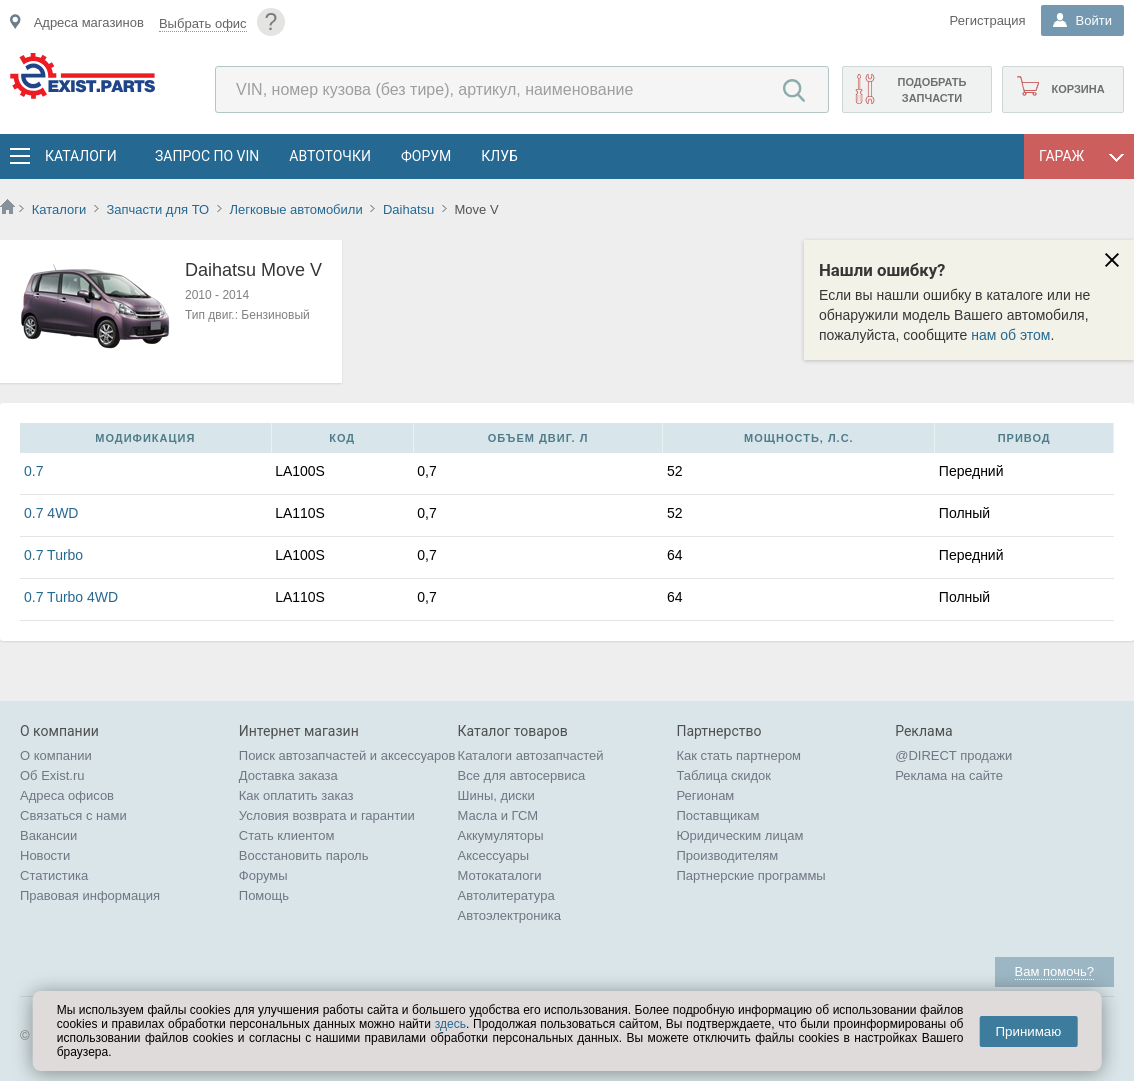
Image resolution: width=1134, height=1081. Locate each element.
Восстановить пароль (304, 855)
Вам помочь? (1054, 971)
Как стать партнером (738, 755)
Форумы (263, 875)
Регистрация (988, 20)
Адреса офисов (67, 795)
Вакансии (48, 835)
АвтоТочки (330, 156)
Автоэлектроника (509, 915)
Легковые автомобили (295, 209)
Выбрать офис (203, 23)
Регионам (705, 795)
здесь (450, 1024)
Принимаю (1028, 1031)
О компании (56, 755)
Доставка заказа (288, 775)
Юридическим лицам (739, 835)
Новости (45, 855)
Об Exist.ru (52, 775)
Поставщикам (717, 815)
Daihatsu (408, 209)
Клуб (499, 156)
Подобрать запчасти (931, 90)
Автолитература (506, 895)
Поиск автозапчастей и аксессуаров (347, 755)
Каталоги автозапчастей (531, 755)
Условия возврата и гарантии (327, 815)
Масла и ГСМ (498, 815)
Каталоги (80, 156)
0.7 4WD (51, 513)
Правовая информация (90, 895)
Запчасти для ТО (157, 209)
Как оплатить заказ (296, 795)
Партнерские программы (750, 875)
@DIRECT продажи (953, 755)
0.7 (33, 471)
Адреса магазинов (89, 22)
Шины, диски (496, 795)
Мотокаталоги (500, 875)
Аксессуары (493, 855)
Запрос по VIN (207, 156)
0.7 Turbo (53, 555)
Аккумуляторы (501, 835)
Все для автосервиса (522, 775)
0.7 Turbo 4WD (71, 597)
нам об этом (1010, 335)
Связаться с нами (73, 815)
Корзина (1077, 89)
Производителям (727, 855)
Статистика (54, 875)
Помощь (264, 895)
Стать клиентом (287, 835)
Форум (426, 156)
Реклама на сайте (949, 775)
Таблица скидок (723, 775)
